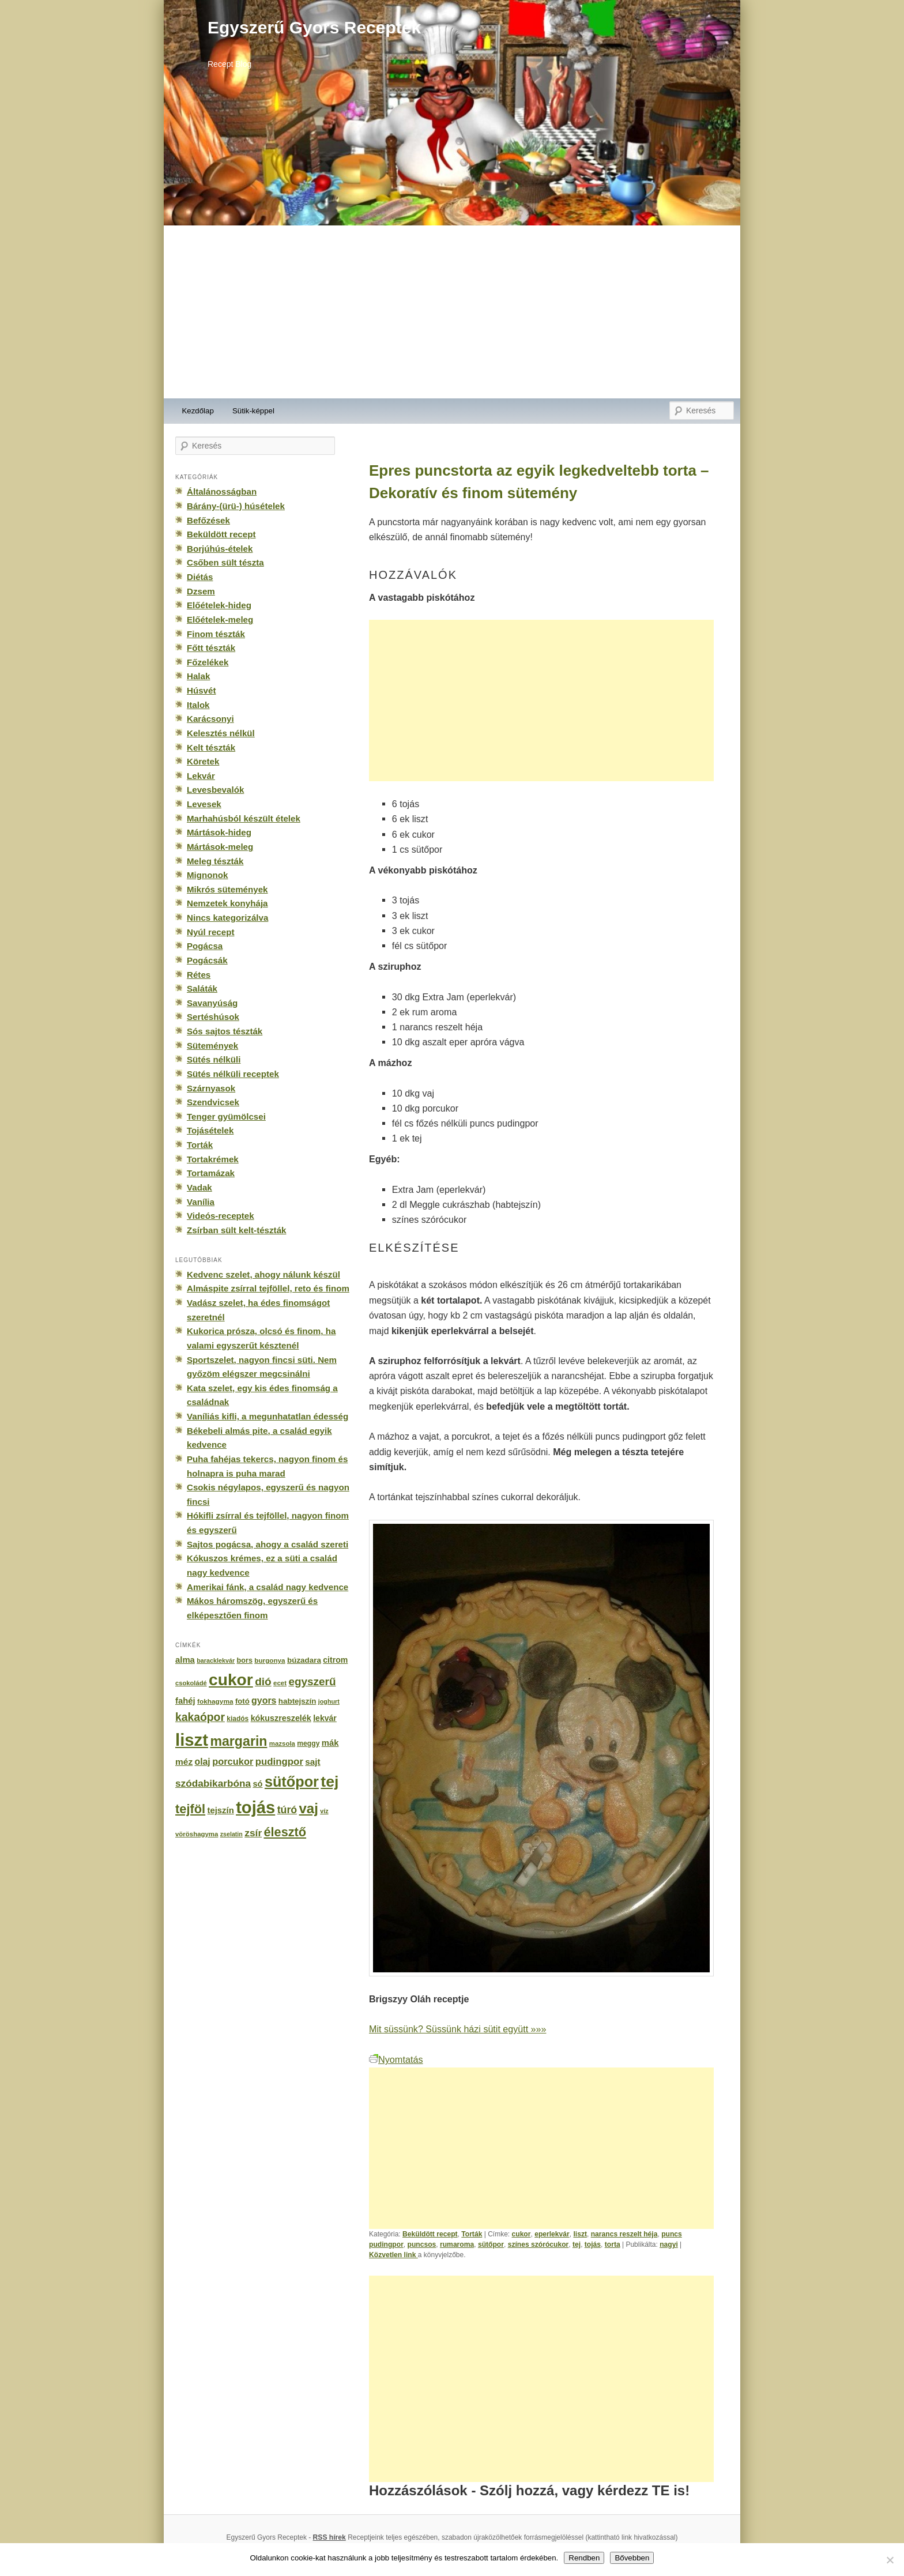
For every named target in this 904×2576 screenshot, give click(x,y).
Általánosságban (222, 491)
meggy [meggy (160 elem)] (308, 1743)
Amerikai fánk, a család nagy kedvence (267, 1587)
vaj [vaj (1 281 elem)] (308, 1808)
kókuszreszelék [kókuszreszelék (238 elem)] (281, 1718)
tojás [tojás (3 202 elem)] (255, 1807)
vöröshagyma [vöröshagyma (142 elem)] (196, 1834)
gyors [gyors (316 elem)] (263, 1700)
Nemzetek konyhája (227, 903)
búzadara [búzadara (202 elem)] (304, 1660)
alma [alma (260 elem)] (185, 1659)
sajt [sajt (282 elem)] (312, 1762)
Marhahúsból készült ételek (243, 818)
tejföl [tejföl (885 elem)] (190, 1809)
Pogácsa (205, 946)
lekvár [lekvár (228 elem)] (325, 1718)
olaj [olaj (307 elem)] (202, 1762)
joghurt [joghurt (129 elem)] (329, 1701)
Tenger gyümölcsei (226, 1116)
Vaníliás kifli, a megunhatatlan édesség (267, 1416)
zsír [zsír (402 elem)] (253, 1833)
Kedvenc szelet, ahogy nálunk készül (263, 1274)
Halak (198, 676)
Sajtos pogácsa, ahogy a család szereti (267, 1544)
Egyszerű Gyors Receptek (314, 27)
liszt (580, 2234)
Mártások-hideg (219, 832)
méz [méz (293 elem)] (184, 1762)
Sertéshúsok (213, 1017)
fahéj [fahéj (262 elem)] (185, 1700)
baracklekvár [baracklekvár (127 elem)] (216, 1660)
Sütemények (212, 1045)
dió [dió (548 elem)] (263, 1681)
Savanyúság (212, 1003)
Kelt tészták (211, 747)
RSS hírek (329, 2537)
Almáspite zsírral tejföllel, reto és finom (268, 1288)
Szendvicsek (213, 1102)
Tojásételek (210, 1130)
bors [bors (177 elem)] (245, 1660)
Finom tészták (216, 634)
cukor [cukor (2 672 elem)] (231, 1680)
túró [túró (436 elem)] (287, 1810)
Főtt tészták (211, 648)
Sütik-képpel (253, 410)
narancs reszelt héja (624, 2234)
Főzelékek (207, 662)
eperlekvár (552, 2234)
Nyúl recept (210, 932)
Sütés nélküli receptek (233, 1074)
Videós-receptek (220, 1216)
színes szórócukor (538, 2244)
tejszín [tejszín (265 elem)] (221, 1810)
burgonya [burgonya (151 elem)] (269, 1660)
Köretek (203, 761)
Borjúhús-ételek (220, 548)
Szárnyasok (211, 1088)
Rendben (584, 2558)
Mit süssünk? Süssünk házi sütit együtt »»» (457, 2029)
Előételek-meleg (220, 619)
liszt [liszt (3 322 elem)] (191, 1739)
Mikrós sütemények (227, 889)
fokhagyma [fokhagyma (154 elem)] (215, 1701)
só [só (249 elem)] (257, 1783)
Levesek (204, 804)
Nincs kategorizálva (227, 917)
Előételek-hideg (219, 605)
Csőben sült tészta (225, 562)
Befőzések (208, 520)
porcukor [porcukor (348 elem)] (232, 1761)
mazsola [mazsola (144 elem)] (282, 1743)
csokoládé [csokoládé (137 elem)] (191, 1682)
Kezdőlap (198, 410)
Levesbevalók (215, 789)
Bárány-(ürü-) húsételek (236, 506)
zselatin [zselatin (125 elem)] (231, 1834)
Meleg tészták (215, 861)
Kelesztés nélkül (221, 733)
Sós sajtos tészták (224, 1031)
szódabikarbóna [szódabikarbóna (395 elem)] (213, 1783)
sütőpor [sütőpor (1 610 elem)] (292, 1781)
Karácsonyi (210, 719)
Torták (471, 2234)
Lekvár (201, 776)
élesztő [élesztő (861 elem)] (285, 1832)
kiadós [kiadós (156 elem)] (237, 1719)
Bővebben (632, 2558)
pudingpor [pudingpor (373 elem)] (279, 1761)
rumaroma (457, 2244)
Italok (198, 705)
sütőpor (491, 2244)
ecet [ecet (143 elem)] (280, 1682)
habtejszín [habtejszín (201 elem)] (297, 1701)
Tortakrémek (213, 1159)
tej (576, 2244)
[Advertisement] (452, 312)
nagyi (669, 2244)
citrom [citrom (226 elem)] (335, 1659)
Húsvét (201, 690)
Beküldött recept (430, 2234)
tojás (593, 2244)
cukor (521, 2234)
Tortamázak (211, 1173)
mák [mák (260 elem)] (330, 1743)
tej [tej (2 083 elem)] (329, 1781)
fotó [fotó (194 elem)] (242, 1701)
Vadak (199, 1187)
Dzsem (201, 591)
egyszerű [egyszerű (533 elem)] (312, 1681)
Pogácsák (207, 960)
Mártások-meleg (220, 847)
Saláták (202, 988)
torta (612, 2244)
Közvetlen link (393, 2255)
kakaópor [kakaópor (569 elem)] (200, 1717)
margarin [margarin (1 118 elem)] (238, 1741)
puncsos (422, 2244)
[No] (889, 2560)
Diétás (200, 577)
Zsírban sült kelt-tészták (236, 1230)
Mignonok (207, 875)
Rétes (198, 975)
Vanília (200, 1202)
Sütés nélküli (213, 1059)
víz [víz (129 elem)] (324, 1810)
